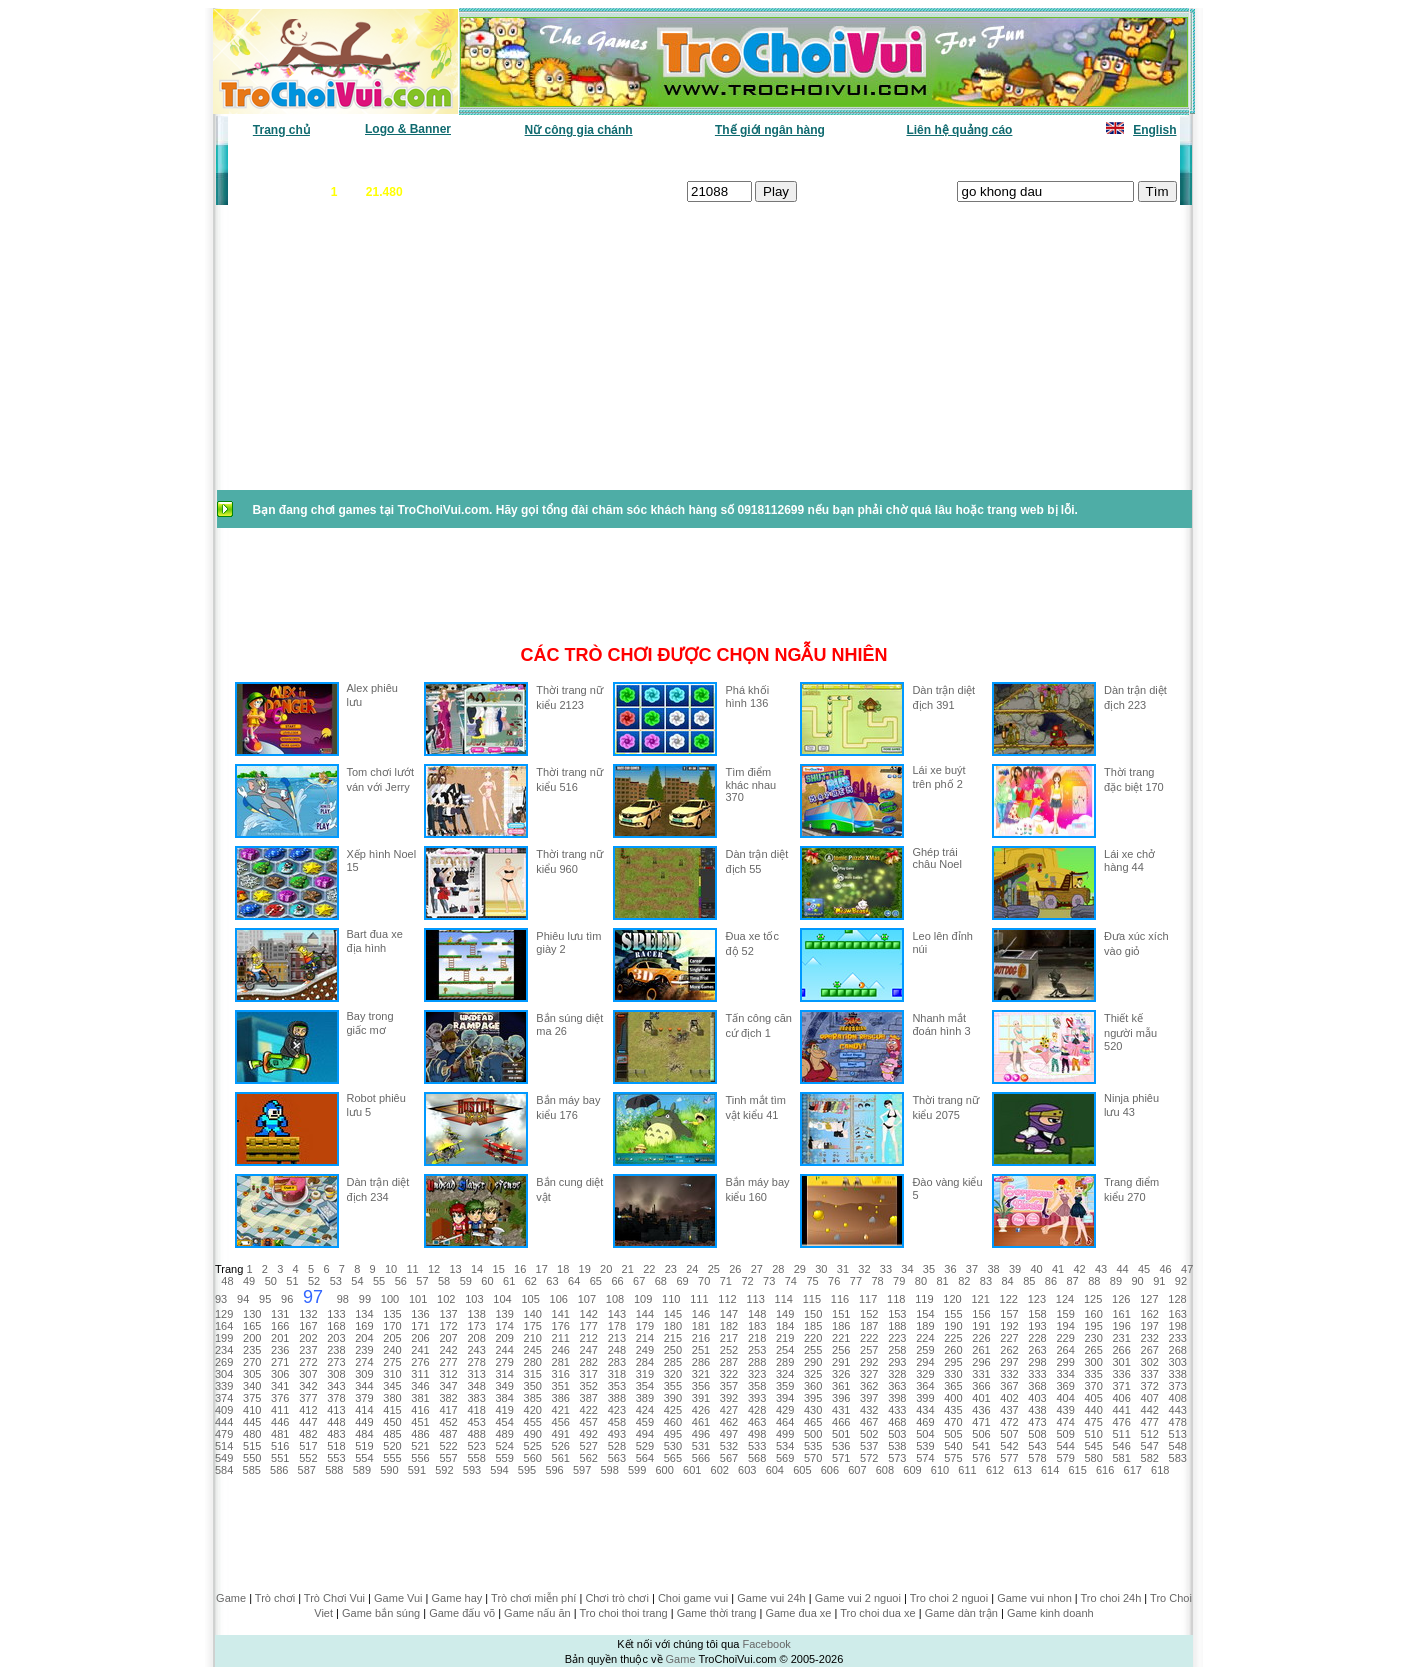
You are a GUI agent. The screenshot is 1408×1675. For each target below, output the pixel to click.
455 (533, 1422)
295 (953, 1362)
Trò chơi (275, 1598)
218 (757, 1338)
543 (1037, 1446)
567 (729, 1458)
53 (336, 1281)
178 (617, 1326)
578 (1037, 1458)
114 (784, 1299)
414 (364, 1410)
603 (747, 1470)
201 (280, 1338)
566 (701, 1458)
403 (1037, 1398)
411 (280, 1410)
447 (308, 1422)
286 (701, 1362)
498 (757, 1434)
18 (563, 1269)
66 (617, 1281)
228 (1037, 1338)
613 (1022, 1470)
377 (308, 1398)
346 (420, 1386)
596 (554, 1470)
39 (1015, 1269)
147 (729, 1314)
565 (673, 1458)
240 (392, 1350)
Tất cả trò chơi (840, 160)
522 (448, 1446)
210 (533, 1338)
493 (617, 1434)
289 (785, 1362)
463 (757, 1422)
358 (757, 1386)
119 (924, 1299)
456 (561, 1422)
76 (834, 1281)
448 (336, 1422)
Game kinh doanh (1050, 1613)
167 (308, 1326)
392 (729, 1398)
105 (530, 1299)
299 (1065, 1362)
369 (1065, 1386)
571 (841, 1458)
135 (392, 1314)
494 (645, 1434)
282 (589, 1362)
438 (1037, 1410)
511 (1122, 1434)
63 (552, 1281)
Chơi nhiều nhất (509, 160)
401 (981, 1398)
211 (561, 1338)
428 (757, 1410)
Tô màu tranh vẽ (1121, 160)
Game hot (1030, 160)
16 (520, 1269)
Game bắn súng (381, 1613)
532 (729, 1446)
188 (897, 1326)
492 (589, 1434)
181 (701, 1326)
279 (504, 1362)
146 (701, 1314)
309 (364, 1374)
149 (785, 1314)
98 (343, 1299)
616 (1105, 1470)
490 (533, 1434)
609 (912, 1470)
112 (727, 1299)
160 (1093, 1314)
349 (504, 1386)
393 (757, 1398)
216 (701, 1338)
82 (964, 1281)
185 (813, 1326)
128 (1177, 1299)
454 (504, 1422)
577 (1009, 1458)
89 (1116, 1281)
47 (1187, 1269)
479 (224, 1434)
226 (981, 1338)
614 (1050, 1470)
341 (280, 1386)
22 (649, 1269)
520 (392, 1446)
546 (1122, 1446)
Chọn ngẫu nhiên (731, 160)
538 (897, 1446)
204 (364, 1338)
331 (981, 1374)
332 (1009, 1374)
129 (224, 1314)
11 (412, 1269)
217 (729, 1338)
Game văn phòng (289, 160)
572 (869, 1458)
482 (308, 1434)
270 (252, 1362)
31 (843, 1269)
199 (224, 1338)
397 (869, 1398)
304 (224, 1374)
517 (308, 1446)
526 (561, 1446)
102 (446, 1299)
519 (364, 1446)
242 (448, 1350)
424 (645, 1410)
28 (778, 1269)
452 (448, 1422)
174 (504, 1326)
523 (476, 1446)
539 (925, 1446)
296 (981, 1362)
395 (813, 1398)
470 (953, 1422)
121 (980, 1299)
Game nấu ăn (537, 1613)
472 (1009, 1422)
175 (533, 1326)
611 (967, 1470)
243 (476, 1350)
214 (645, 1338)
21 (628, 1269)
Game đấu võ (462, 1613)
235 (252, 1350)
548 (1178, 1446)
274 (364, 1362)
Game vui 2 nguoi (858, 1598)
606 (830, 1470)
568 (757, 1458)
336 (1122, 1374)
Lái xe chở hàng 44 (1129, 860)
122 (1009, 1299)
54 (357, 1281)
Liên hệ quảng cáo (959, 130)
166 (280, 1326)
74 (791, 1281)
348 (476, 1386)
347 (448, 1386)
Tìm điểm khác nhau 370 (750, 784)
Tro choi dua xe (877, 1613)
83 (986, 1281)
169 (364, 1326)
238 (336, 1350)
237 (308, 1350)
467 (869, 1422)
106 (559, 1299)
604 (775, 1470)
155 (953, 1314)
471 (981, 1422)
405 (1093, 1398)
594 (499, 1470)
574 (925, 1458)
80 (921, 1281)
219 (785, 1338)
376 (280, 1398)
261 (981, 1350)
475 (1093, 1422)
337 (1150, 1374)
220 (813, 1338)
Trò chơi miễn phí (533, 1598)
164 (224, 1326)
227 (1009, 1338)
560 (533, 1458)
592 (444, 1470)
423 (617, 1410)
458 (617, 1422)
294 (925, 1362)
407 (1150, 1398)
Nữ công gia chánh (579, 130)
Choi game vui (693, 1598)
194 (1065, 1326)
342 (308, 1386)
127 (1149, 1299)
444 (224, 1422)
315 (533, 1374)
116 (840, 1299)
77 (856, 1281)
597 (582, 1470)
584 (224, 1470)
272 (308, 1362)
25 (714, 1269)
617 (1133, 1470)
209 (504, 1338)
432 (869, 1410)
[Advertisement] (375, 358)
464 (785, 1422)
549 (224, 1458)
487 (448, 1434)
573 (897, 1458)
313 (476, 1374)
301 (1122, 1362)
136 (420, 1314)
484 (364, 1434)
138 (476, 1314)
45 (1144, 1269)
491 (561, 1434)
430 (813, 1410)
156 (981, 1314)
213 (617, 1338)
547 (1150, 1446)
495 (673, 1434)
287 (729, 1362)
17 (542, 1269)
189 (925, 1326)
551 (280, 1458)
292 (869, 1362)
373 (1178, 1386)
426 (701, 1410)
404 (1065, 1398)
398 (897, 1398)
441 (1122, 1410)
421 (561, 1410)
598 (609, 1470)
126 (1121, 1299)
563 (617, 1458)
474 (1065, 1422)
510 (1093, 1434)
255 (813, 1350)
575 (953, 1458)
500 (813, 1434)
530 (673, 1446)
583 (1178, 1458)
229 (1065, 1338)
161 (1122, 1314)
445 (252, 1422)
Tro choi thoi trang (623, 1613)
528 (617, 1446)
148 (757, 1314)
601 (692, 1470)
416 (420, 1410)
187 (869, 1326)
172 (448, 1326)
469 (925, 1422)
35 (929, 1269)
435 (953, 1410)
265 (1093, 1350)
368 (1037, 1386)
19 (585, 1269)
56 (401, 1281)
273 (336, 1362)
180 (673, 1326)
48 (227, 1281)
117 (868, 1299)
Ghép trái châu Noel (937, 858)
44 (1122, 1269)
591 (417, 1470)
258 (897, 1350)
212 (589, 1338)
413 (336, 1410)
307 (308, 1374)
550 (252, 1458)
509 (1065, 1434)
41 (1058, 1269)
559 (504, 1458)
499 (785, 1434)
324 (785, 1374)
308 (336, 1374)
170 (392, 1326)
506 (981, 1434)
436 (981, 1410)
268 (1178, 1350)
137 (448, 1314)
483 (336, 1434)
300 (1093, 1362)
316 (561, 1374)
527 (589, 1446)
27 (757, 1269)
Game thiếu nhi (943, 160)
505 (953, 1434)
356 (701, 1386)
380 (392, 1398)
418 (476, 1410)
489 (504, 1434)
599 (637, 1470)
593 (472, 1470)
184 (785, 1326)
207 (448, 1338)
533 (757, 1446)
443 (1178, 1410)
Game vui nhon (1034, 1598)
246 (561, 1350)
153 (897, 1314)
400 (953, 1398)
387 (589, 1398)
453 (476, 1422)
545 (1093, 1446)
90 (1138, 1281)
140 (533, 1314)
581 (1122, 1458)
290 (813, 1362)
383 (476, 1398)
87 (1072, 1281)
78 (877, 1281)
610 (940, 1470)
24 (692, 1269)
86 (1051, 1281)
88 (1094, 1281)
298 (1037, 1362)
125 (1093, 1299)
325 (813, 1374)
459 (645, 1422)
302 (1150, 1362)
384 (504, 1398)
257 (869, 1350)
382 (448, 1398)
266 (1122, 1350)
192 (1009, 1326)
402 (1009, 1398)
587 (307, 1470)
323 (757, 1374)
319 (645, 1374)
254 (785, 1350)
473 (1037, 1422)
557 (448, 1458)
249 (645, 1350)
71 (726, 1281)
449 (364, 1422)
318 (617, 1374)
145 (673, 1314)
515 (252, 1446)
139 (504, 1314)
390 (673, 1398)
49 (249, 1281)
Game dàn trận (961, 1613)
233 (1178, 1338)
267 (1150, 1350)
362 (869, 1386)
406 (1122, 1398)
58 (444, 1281)
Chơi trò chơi (617, 1598)
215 (673, 1338)
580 (1093, 1458)
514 (224, 1446)
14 (477, 1269)
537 (869, 1446)
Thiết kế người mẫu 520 (1130, 1032)
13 (455, 1269)
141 (561, 1314)
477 (1150, 1422)
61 (509, 1281)
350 (533, 1386)
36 (950, 1269)
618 (1160, 1470)
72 (747, 1281)
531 (701, 1446)
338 (1178, 1374)
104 (502, 1299)
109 (643, 1299)
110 (671, 1299)
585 (252, 1470)
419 (504, 1410)
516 (280, 1446)
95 (265, 1299)
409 (224, 1410)
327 (869, 1374)
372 (1150, 1386)
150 (813, 1314)
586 (279, 1470)
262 (1009, 1350)
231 (1122, 1338)
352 (589, 1386)
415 (392, 1410)
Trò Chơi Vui (334, 1598)
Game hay (457, 1598)
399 (925, 1398)
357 (729, 1386)
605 (802, 1470)
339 (224, 1386)
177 (589, 1326)
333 (1037, 1374)
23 (671, 1269)
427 (729, 1410)
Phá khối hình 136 (747, 696)
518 (336, 1446)
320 (673, 1374)
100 (390, 1299)
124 (1065, 1299)
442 (1150, 1410)
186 (841, 1326)
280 (533, 1362)
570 (813, 1458)
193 (1037, 1326)
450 (392, 1422)
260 (953, 1350)
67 (639, 1281)
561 (561, 1458)
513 (1178, 1434)
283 (617, 1362)
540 (953, 1446)
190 (953, 1326)
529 (645, 1446)
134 (364, 1314)
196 (1122, 1326)
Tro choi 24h (1111, 1598)
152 (869, 1314)
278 (476, 1362)
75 (812, 1281)
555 (392, 1458)
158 (1037, 1314)
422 (589, 1410)
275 (392, 1362)
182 (729, 1326)
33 (886, 1269)
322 (729, 1374)
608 (885, 1470)
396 (841, 1398)
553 (336, 1458)
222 (869, 1338)
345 (392, 1386)
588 (334, 1470)
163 (1178, 1314)
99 (365, 1299)
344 (364, 1386)
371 (1122, 1386)
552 (308, 1458)
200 (252, 1338)
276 (420, 1362)
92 (1181, 1281)
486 (420, 1434)
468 (897, 1422)
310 (392, 1374)
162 (1150, 1314)
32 (864, 1269)
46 (1166, 1269)
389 (645, 1398)
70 (704, 1281)
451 (420, 1422)
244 (504, 1350)
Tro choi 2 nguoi (949, 1598)
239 (364, 1350)
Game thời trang (717, 1613)
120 (952, 1299)
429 (785, 1410)
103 (474, 1299)
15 (499, 1269)
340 (252, 1386)
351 (561, 1386)
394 (785, 1398)
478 (1178, 1422)
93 (221, 1299)
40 (1036, 1269)
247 (589, 1350)
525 (533, 1446)
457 (589, 1422)
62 (531, 1281)
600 (665, 1470)
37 (972, 1269)
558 (476, 1458)
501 (841, 1434)
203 (336, 1338)
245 (533, 1350)
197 (1150, 1326)
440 (1093, 1410)
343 (336, 1386)
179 (645, 1326)
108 (615, 1299)
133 (336, 1314)
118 (896, 1299)
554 (364, 1458)
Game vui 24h (771, 1598)
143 (617, 1314)
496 (701, 1434)
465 (813, 1422)
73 (769, 1281)
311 (420, 1374)
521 (420, 1446)
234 (224, 1350)
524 (504, 1446)
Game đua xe (798, 1613)
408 (1178, 1398)
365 (953, 1386)
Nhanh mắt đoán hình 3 (941, 1024)
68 (661, 1281)
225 (953, 1338)
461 (701, 1422)
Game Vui (398, 1598)
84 (1007, 1281)
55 (379, 1281)
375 (252, 1398)
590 (389, 1470)
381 (420, 1398)
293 (897, 1362)
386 (561, 1398)
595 (527, 1470)
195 (1093, 1326)
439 (1065, 1410)
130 (252, 1314)
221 (841, 1338)
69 (682, 1281)
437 (1009, 1410)
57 (422, 1281)
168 (336, 1326)
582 (1150, 1458)
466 (841, 1422)
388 (617, 1398)
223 (897, 1338)
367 (1009, 1386)
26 (735, 1269)
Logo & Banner (408, 129)
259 (925, 1350)
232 (1150, 1338)
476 (1122, 1422)
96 (287, 1299)
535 (813, 1446)
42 (1079, 1269)
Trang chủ (281, 130)
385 (533, 1398)
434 (925, 1410)
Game (231, 1598)
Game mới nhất (401, 160)
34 (907, 1269)
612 (995, 1470)
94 (243, 1299)
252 (729, 1350)
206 (420, 1338)
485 (392, 1434)
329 (925, 1374)
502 (869, 1434)
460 (673, 1422)
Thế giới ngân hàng (770, 130)
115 (812, 1299)
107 (587, 1299)
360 (813, 1386)
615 (1077, 1470)
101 (418, 1299)
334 (1065, 1374)
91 (1159, 1281)
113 (755, 1299)
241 (420, 1350)
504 (925, 1434)
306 (280, 1374)
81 (942, 1281)
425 (673, 1410)
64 (574, 1281)
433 (897, 1410)
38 (993, 1269)
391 (701, 1398)
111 (699, 1299)
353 (617, 1386)
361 (841, 1386)
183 (757, 1326)
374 (224, 1398)
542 (1009, 1446)
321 (701, 1374)
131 (280, 1314)
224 (925, 1338)
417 (448, 1410)
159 (1065, 1314)
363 (897, 1386)
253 (757, 1350)
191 (981, 1326)
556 (420, 1458)
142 (589, 1314)
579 (1065, 1458)
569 (785, 1458)
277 (448, 1362)
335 (1093, 1374)
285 (673, 1362)
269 (224, 1362)
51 (292, 1281)
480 (252, 1434)
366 (981, 1386)
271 (280, 1362)
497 (729, 1434)
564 (645, 1458)
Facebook (766, 1644)
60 (487, 1281)
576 (981, 1458)
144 (645, 1314)
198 (1178, 1326)
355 (673, 1386)
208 (476, 1338)
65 (596, 1281)
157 (1009, 1314)
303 (1178, 1362)
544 (1065, 1446)
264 (1065, 1350)
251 (701, 1350)
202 (308, 1338)
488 (476, 1434)
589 (362, 1470)
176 (561, 1326)
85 (1029, 1281)
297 (1009, 1362)
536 (841, 1446)
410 (252, 1410)
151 (841, 1314)
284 (645, 1362)
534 (785, 1446)
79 (899, 1281)
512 (1150, 1434)
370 (1093, 1386)
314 (504, 1374)
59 (466, 1281)
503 (897, 1434)
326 (841, 1374)
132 (308, 1314)
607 (857, 1470)
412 (308, 1410)
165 (252, 1326)
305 (252, 1374)
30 (821, 1269)
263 (1037, 1350)
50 (271, 1281)
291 (841, 1362)
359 (785, 1386)
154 (925, 1314)
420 (533, 1410)
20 (606, 1269)
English (1154, 130)
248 (617, 1350)
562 (589, 1458)
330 (953, 1374)
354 (645, 1386)
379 (364, 1398)
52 (314, 1281)
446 (280, 1422)
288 (757, 1362)
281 (561, 1362)
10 (391, 1269)
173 (476, 1326)
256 (841, 1350)
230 (1093, 1338)
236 (280, 1350)
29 (800, 1269)
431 (841, 1410)
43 (1101, 1269)
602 (720, 1470)
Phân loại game (618, 160)
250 (673, 1350)
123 (1037, 1299)
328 (897, 1374)
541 (981, 1446)
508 (1037, 1434)
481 (280, 1434)
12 (434, 1269)
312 (448, 1374)
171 (420, 1326)
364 (925, 1386)
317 (589, 1374)
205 (392, 1338)
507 (1009, 1434)
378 (336, 1398)
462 (729, 1422)
